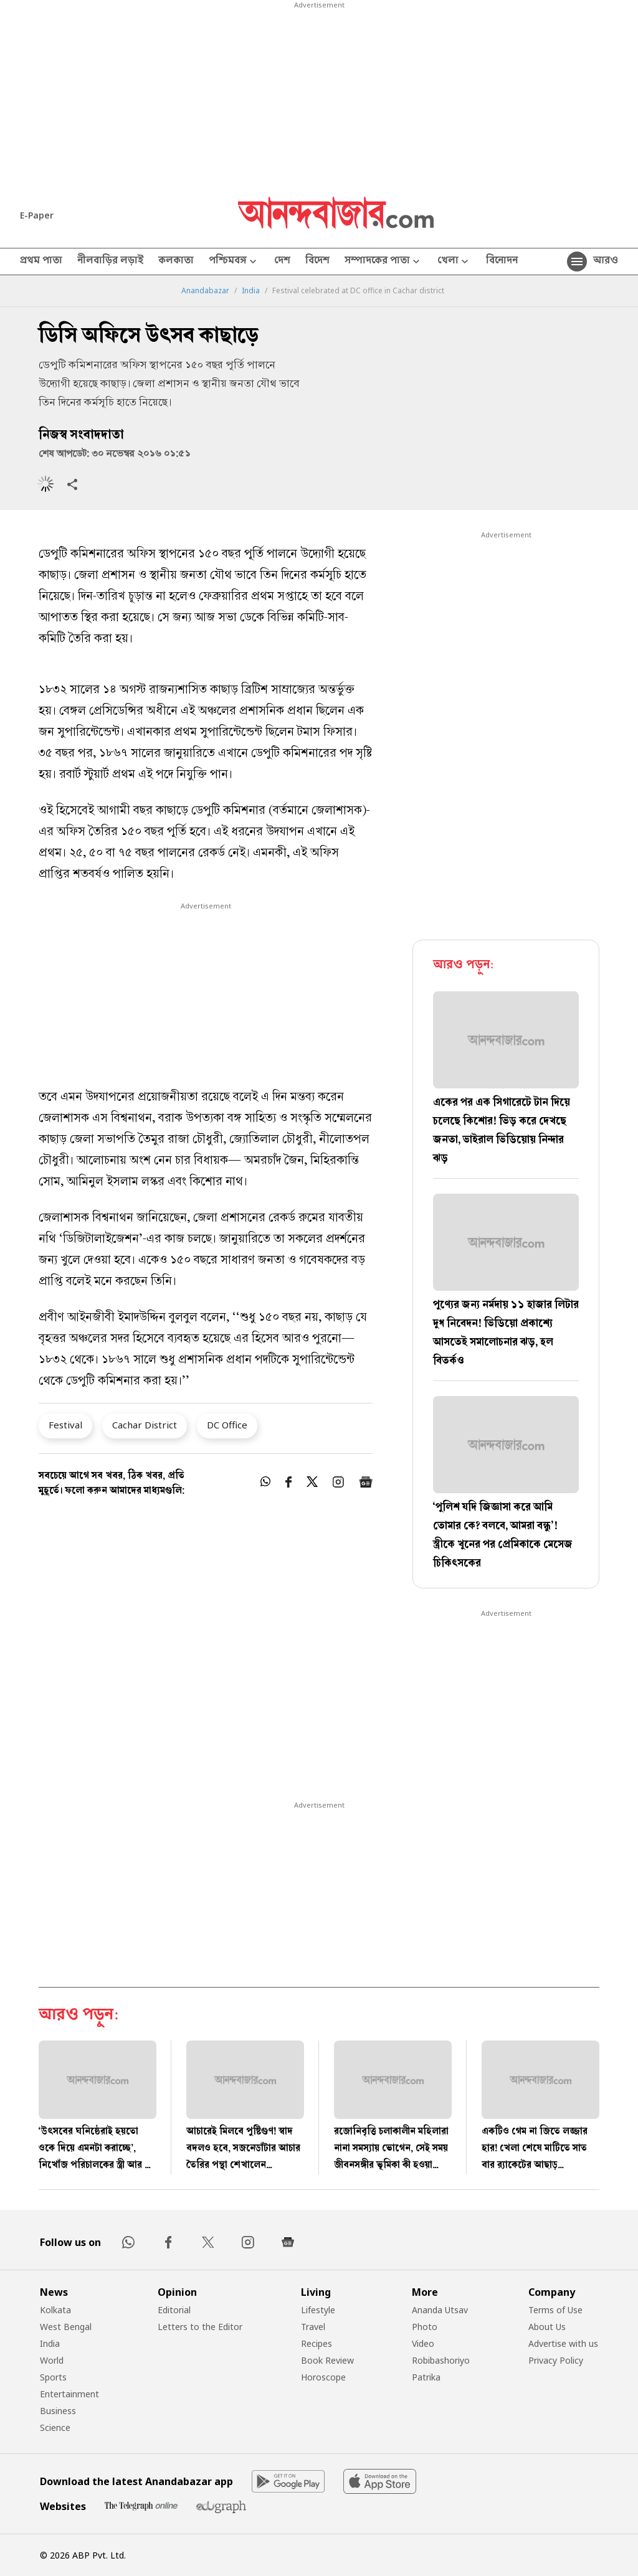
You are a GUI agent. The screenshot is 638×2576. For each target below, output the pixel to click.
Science (55, 2427)
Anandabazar (205, 291)
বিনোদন (502, 261)
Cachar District (144, 1424)
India (251, 291)
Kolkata (55, 2310)
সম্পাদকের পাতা (383, 261)
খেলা (454, 261)
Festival (65, 1424)
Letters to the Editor (200, 2327)
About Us (547, 2327)
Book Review (327, 2360)
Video (423, 2343)
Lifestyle (318, 2310)
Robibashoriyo (441, 2360)
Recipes (316, 2343)
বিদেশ (317, 261)
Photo (424, 2327)
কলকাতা (176, 261)
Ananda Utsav (440, 2310)
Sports (53, 2377)
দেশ (282, 261)
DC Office (227, 1424)
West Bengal (66, 2327)
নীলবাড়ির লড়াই (110, 261)
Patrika (426, 2377)
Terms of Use (555, 2310)
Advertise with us (563, 2343)
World (52, 2360)
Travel (313, 2327)
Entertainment (69, 2394)
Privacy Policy (555, 2360)
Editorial (174, 2310)
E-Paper (37, 215)
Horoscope (323, 2377)
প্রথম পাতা (41, 261)
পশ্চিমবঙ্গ (234, 261)
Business (58, 2411)
